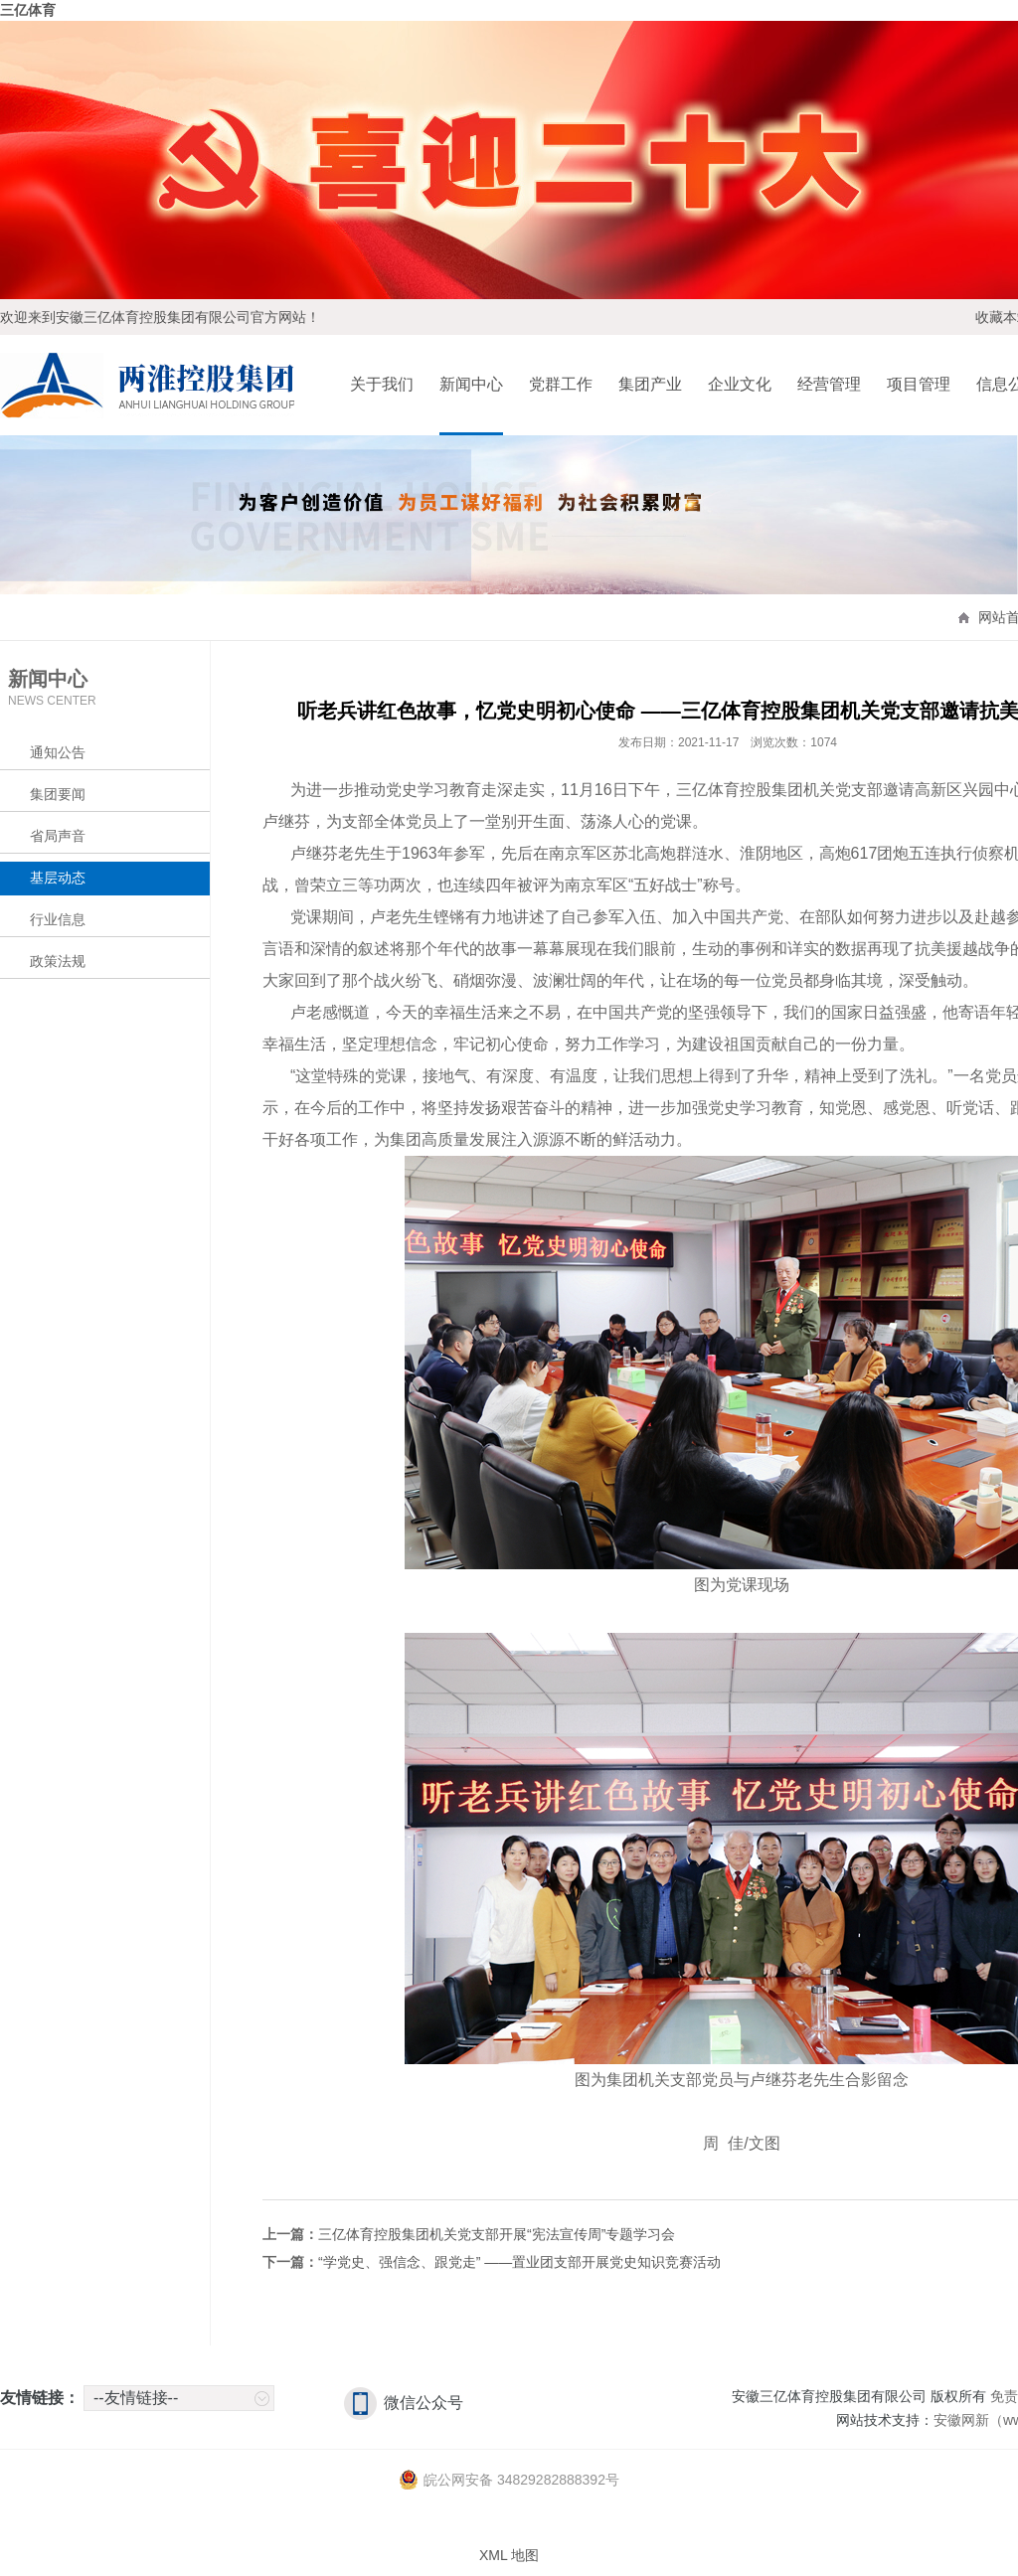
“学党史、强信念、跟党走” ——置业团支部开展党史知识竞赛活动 (519, 2262)
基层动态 (57, 878)
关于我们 (382, 384)
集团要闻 (57, 794)
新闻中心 (471, 384)
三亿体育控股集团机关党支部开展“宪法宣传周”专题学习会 (496, 2234)
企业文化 (739, 384)
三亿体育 (28, 10)
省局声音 (57, 836)
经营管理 (829, 384)
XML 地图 (509, 2555)
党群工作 (561, 384)
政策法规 (57, 961)
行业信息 (57, 919)
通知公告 (57, 752)
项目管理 (918, 384)
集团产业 (650, 384)
